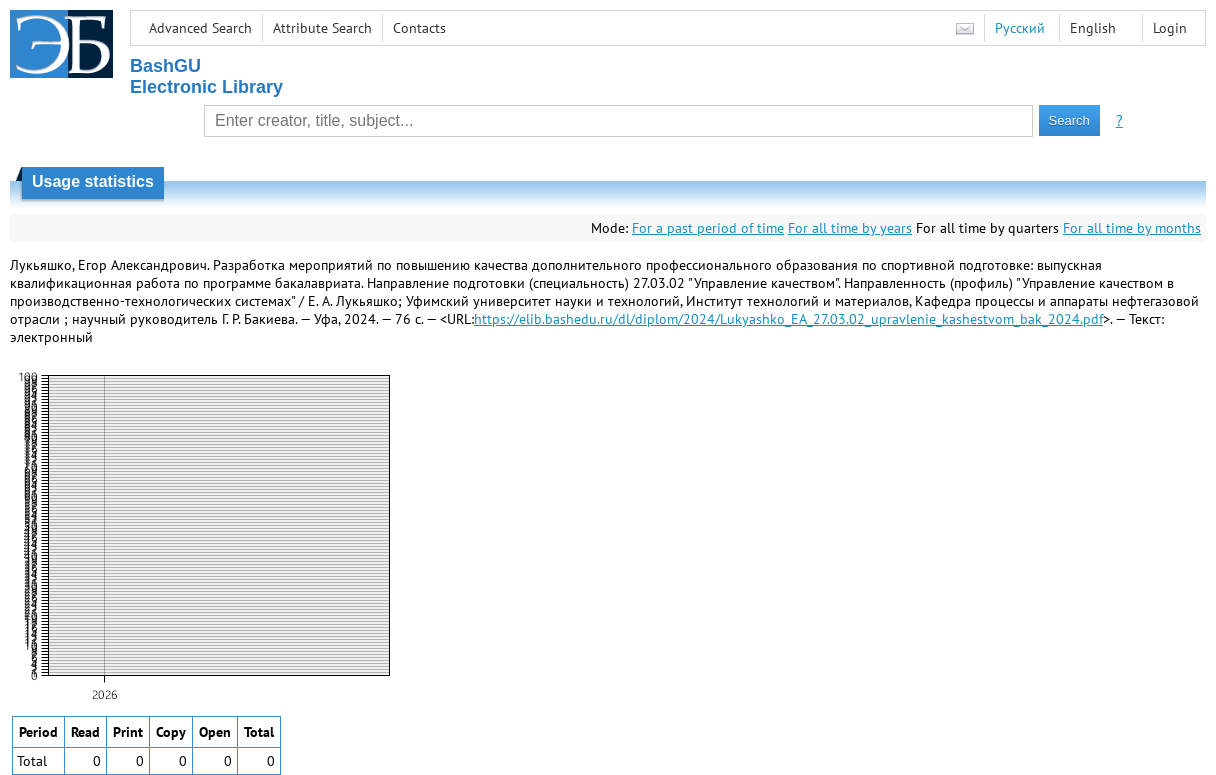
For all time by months (1132, 228)
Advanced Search (200, 28)
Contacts (419, 28)
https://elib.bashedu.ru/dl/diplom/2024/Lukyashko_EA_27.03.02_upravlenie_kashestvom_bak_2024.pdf (788, 319)
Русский (1020, 28)
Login (1170, 28)
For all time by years (850, 228)
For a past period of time (708, 228)
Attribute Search (322, 28)
